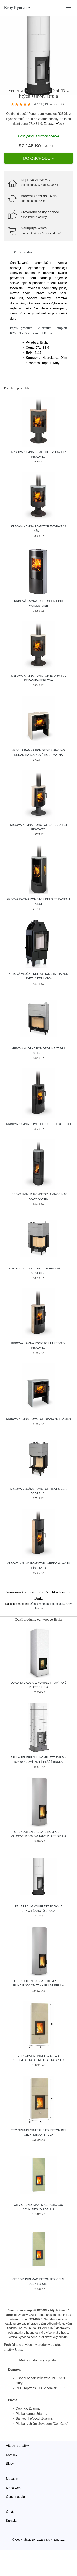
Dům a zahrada (39, 1603)
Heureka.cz (57, 1603)
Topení (39, 1608)
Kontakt (11, 2520)
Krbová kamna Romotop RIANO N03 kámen (38, 1418)
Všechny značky (17, 2445)
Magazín (12, 2478)
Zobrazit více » (54, 123)
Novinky (11, 2454)
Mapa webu (14, 2488)
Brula (63, 119)
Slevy (10, 2463)
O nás (10, 2511)
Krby (68, 1603)
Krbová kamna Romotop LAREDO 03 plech (38, 1124)
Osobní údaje (15, 2496)
